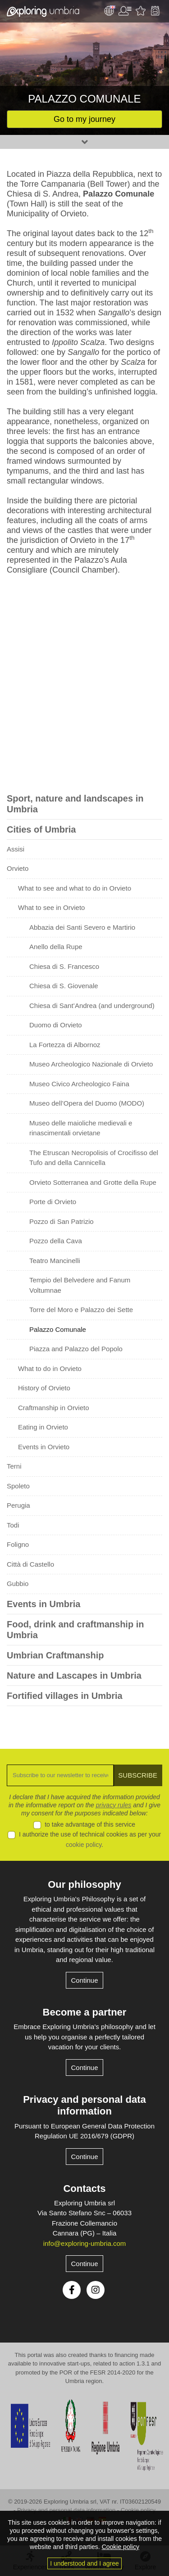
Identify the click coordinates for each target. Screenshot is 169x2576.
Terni (14, 1466)
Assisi (15, 849)
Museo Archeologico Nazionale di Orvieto (91, 1064)
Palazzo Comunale (57, 1329)
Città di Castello (30, 1564)
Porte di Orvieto (52, 1201)
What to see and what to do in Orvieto (74, 888)
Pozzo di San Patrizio (61, 1221)
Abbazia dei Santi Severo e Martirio (82, 927)
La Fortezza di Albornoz (64, 1044)
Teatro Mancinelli (54, 1260)
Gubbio (17, 1583)
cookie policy (83, 1844)
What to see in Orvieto (51, 907)
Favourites (140, 10)
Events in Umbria (43, 1604)
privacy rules (114, 1805)
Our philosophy (84, 1884)
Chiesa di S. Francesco (64, 966)
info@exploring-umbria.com (84, 2243)
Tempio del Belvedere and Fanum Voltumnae (79, 1285)
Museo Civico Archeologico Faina (79, 1084)
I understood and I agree (84, 2563)
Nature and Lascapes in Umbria (74, 1675)
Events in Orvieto (43, 1447)
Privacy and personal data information (84, 2105)
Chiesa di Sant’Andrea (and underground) (92, 1005)
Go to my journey (84, 119)
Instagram (96, 2290)
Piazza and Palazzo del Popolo (76, 1349)
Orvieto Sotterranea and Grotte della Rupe (92, 1182)
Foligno (18, 1544)
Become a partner (85, 2012)
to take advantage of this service (90, 1824)
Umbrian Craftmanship (55, 1655)
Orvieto (17, 868)
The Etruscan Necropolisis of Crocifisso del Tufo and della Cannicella (93, 1158)
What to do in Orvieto (50, 1368)
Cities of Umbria (41, 829)
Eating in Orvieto (43, 1427)
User (125, 10)
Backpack (155, 10)
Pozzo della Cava (55, 1241)
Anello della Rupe (55, 946)
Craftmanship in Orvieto (53, 1407)
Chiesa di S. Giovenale (63, 986)
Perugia (18, 1505)
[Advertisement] (84, 686)
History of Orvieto (44, 1388)
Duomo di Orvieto (55, 1025)
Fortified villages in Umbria (65, 1696)
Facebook (72, 2290)
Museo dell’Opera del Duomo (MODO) (86, 1103)
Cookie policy (138, 2510)
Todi (13, 1525)
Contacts (84, 2188)
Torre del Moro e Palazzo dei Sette (81, 1309)
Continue (84, 1980)
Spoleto (18, 1486)
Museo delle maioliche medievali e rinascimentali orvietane (80, 1128)
